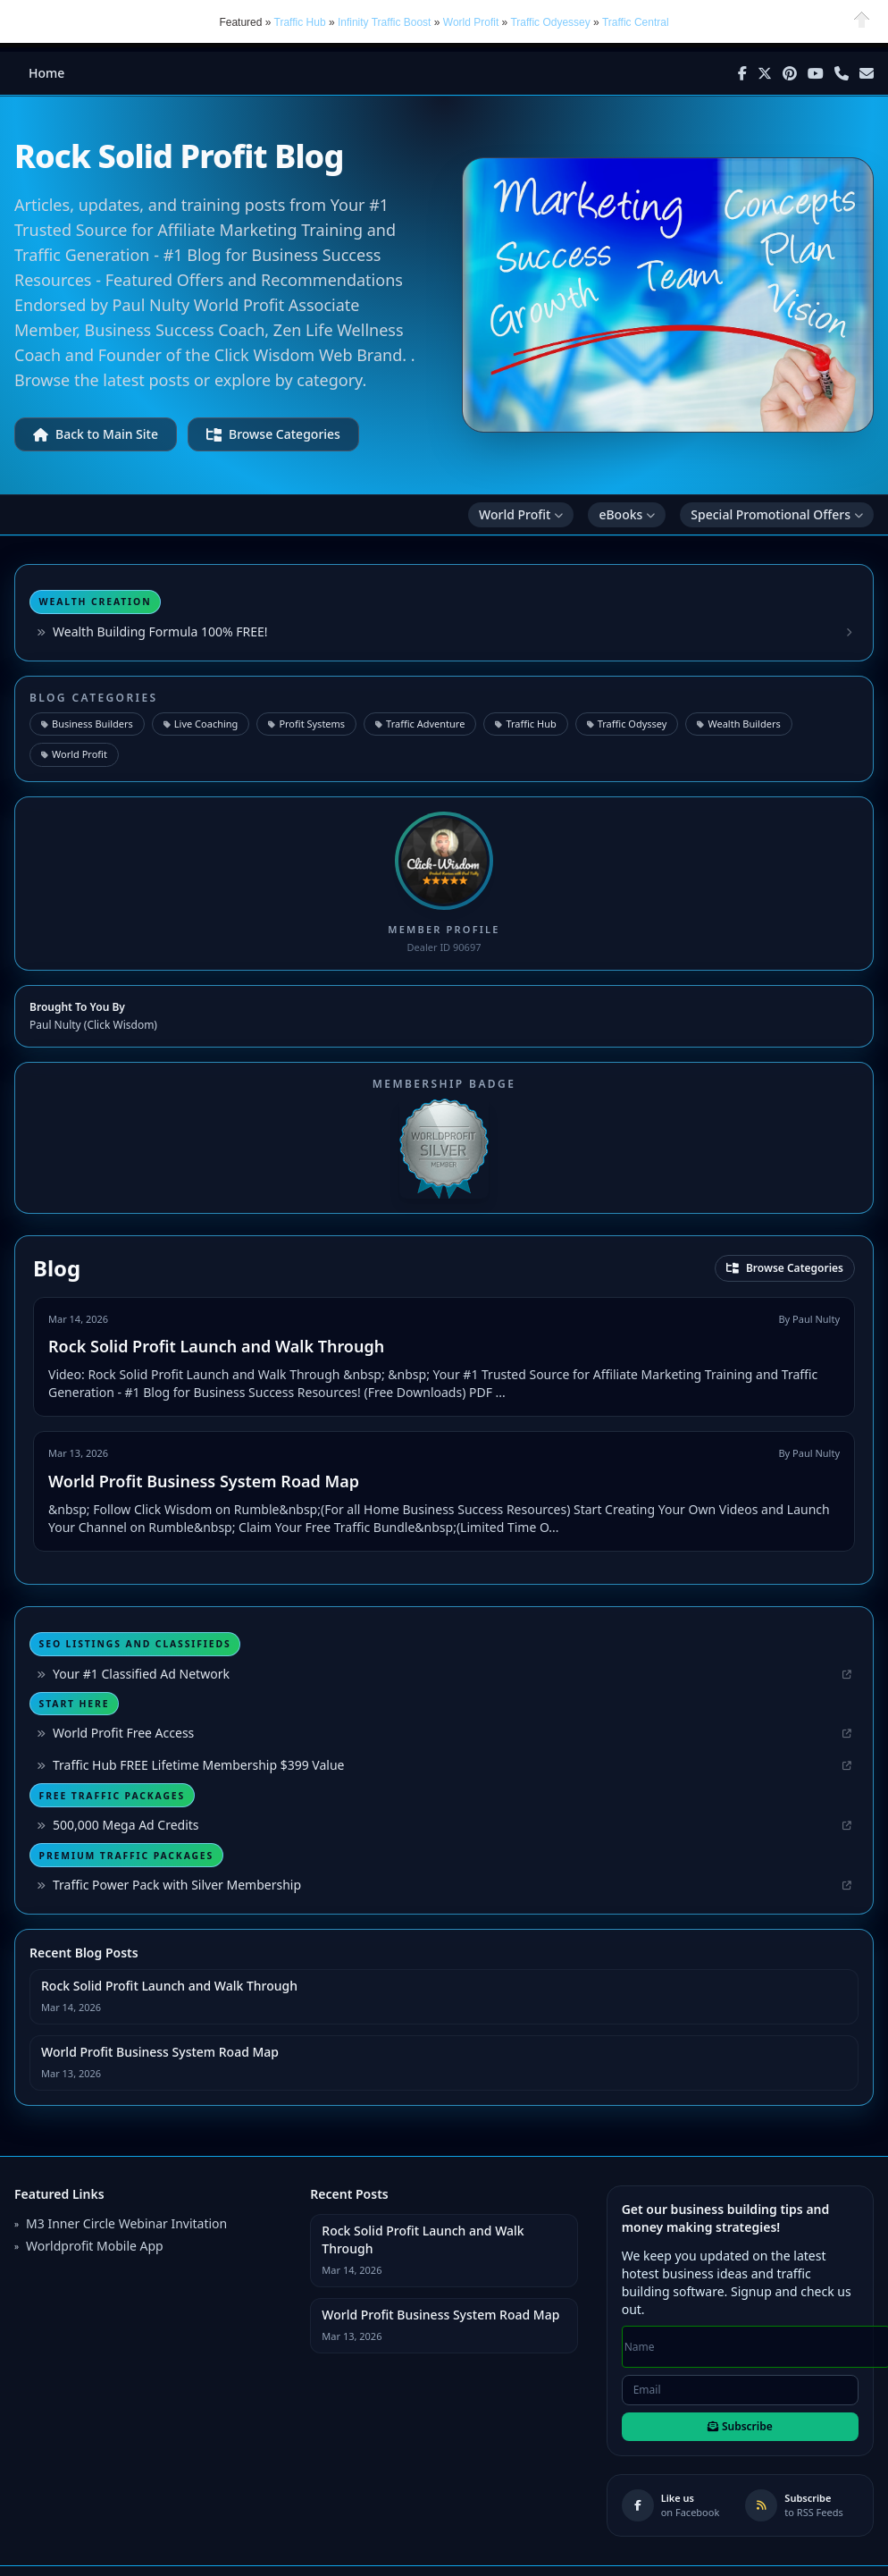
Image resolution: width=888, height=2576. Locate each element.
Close (862, 19)
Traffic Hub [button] (300, 21)
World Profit (521, 513)
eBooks (627, 513)
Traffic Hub (525, 722)
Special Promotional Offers (777, 513)
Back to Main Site (95, 433)
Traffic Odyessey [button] (550, 21)
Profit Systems (306, 722)
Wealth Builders (738, 722)
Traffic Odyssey (627, 722)
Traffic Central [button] (635, 21)
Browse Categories (273, 433)
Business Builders (87, 722)
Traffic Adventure (420, 722)
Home (46, 71)
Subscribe (740, 2425)
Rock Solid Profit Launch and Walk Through (216, 1345)
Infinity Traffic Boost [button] (386, 21)
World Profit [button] (470, 21)
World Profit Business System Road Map (203, 1480)
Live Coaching (201, 722)
